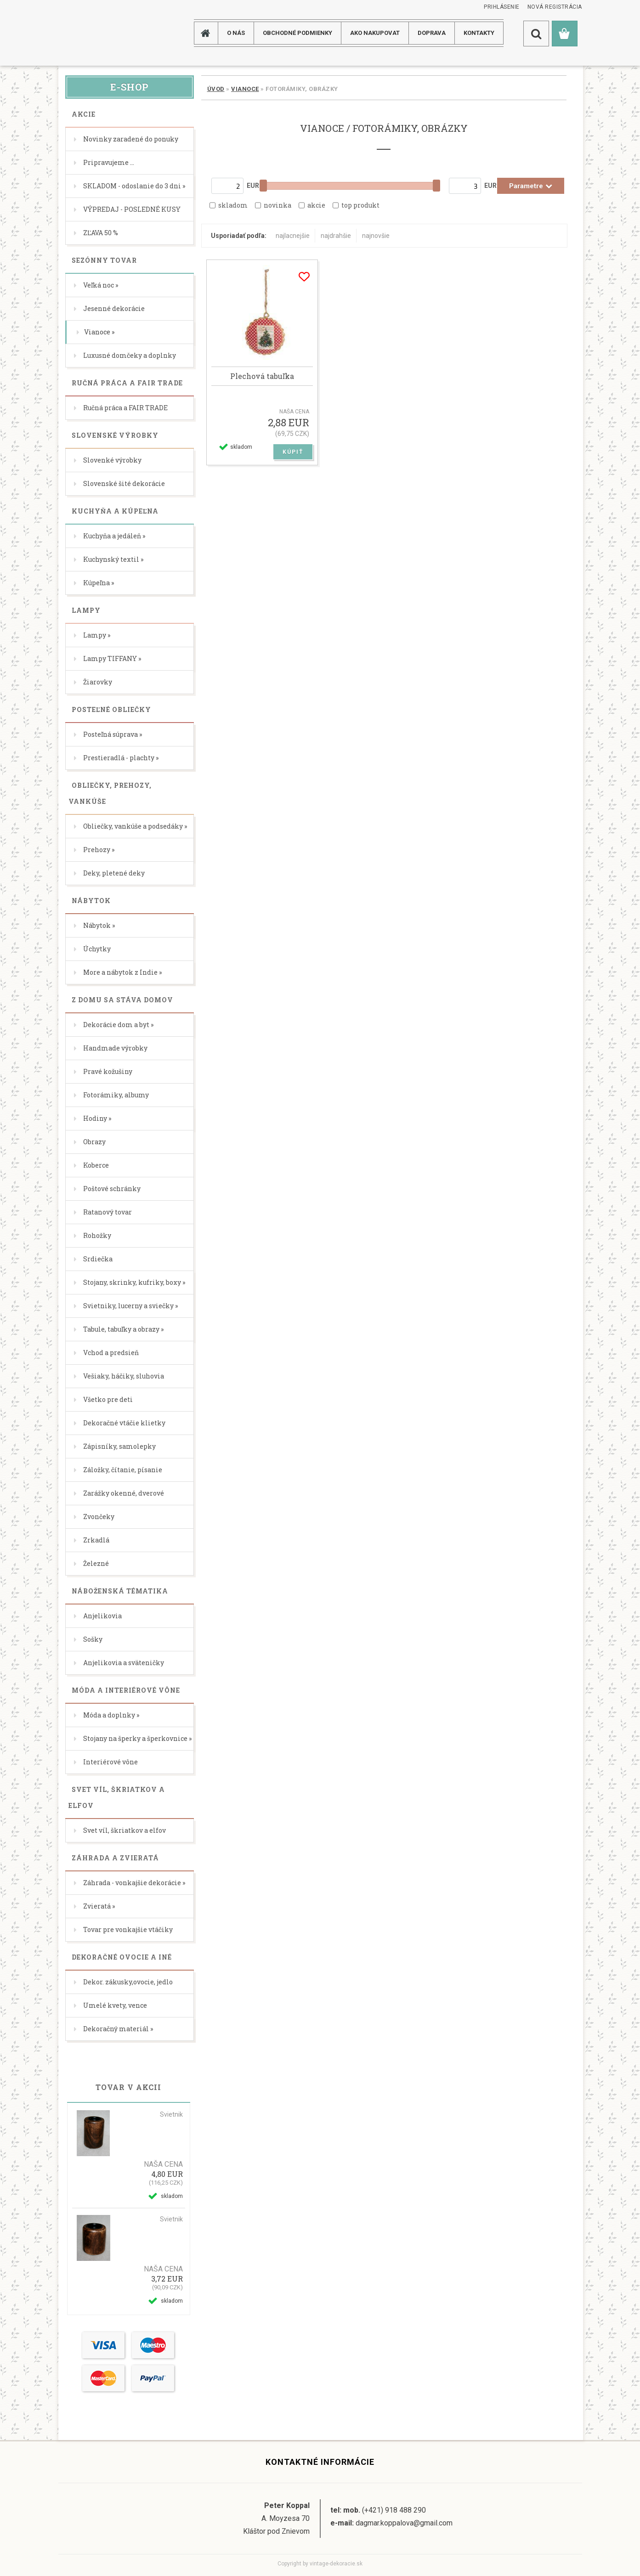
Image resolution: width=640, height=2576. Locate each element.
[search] (536, 33)
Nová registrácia (554, 7)
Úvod (216, 88)
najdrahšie (336, 235)
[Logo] (95, 33)
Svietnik (171, 2114)
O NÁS (236, 32)
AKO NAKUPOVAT (375, 32)
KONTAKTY (479, 32)
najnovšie (376, 235)
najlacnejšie (293, 235)
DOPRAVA (432, 32)
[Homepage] (209, 33)
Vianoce (245, 88)
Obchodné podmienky (297, 32)
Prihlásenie (502, 7)
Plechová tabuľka (262, 376)
